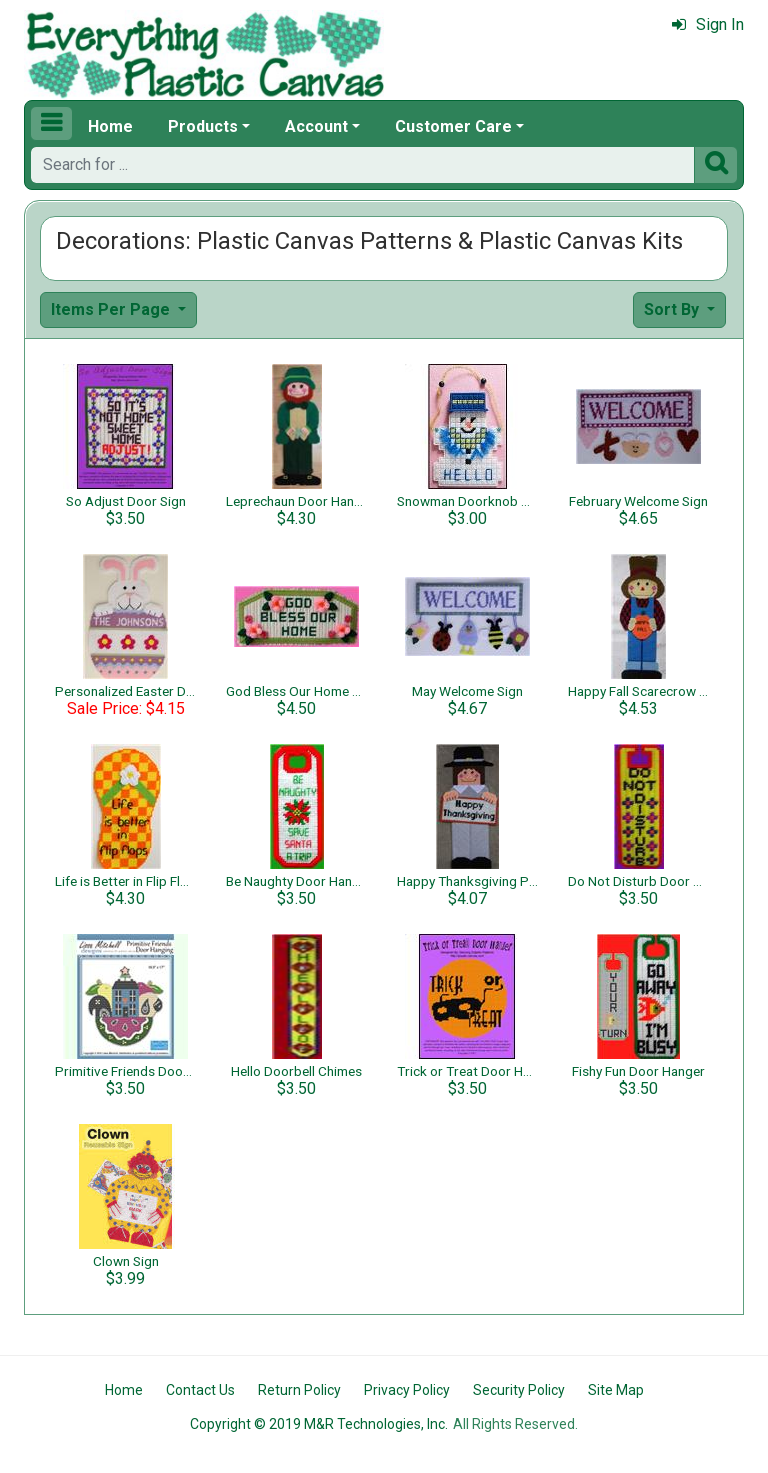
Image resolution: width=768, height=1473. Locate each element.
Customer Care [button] (453, 126)
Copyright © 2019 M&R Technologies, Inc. (319, 1424)
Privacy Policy (407, 1390)
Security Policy (519, 1390)
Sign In (708, 24)
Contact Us (200, 1390)
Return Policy (299, 1390)
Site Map (616, 1390)
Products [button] (203, 126)
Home (110, 126)
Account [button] (316, 126)
